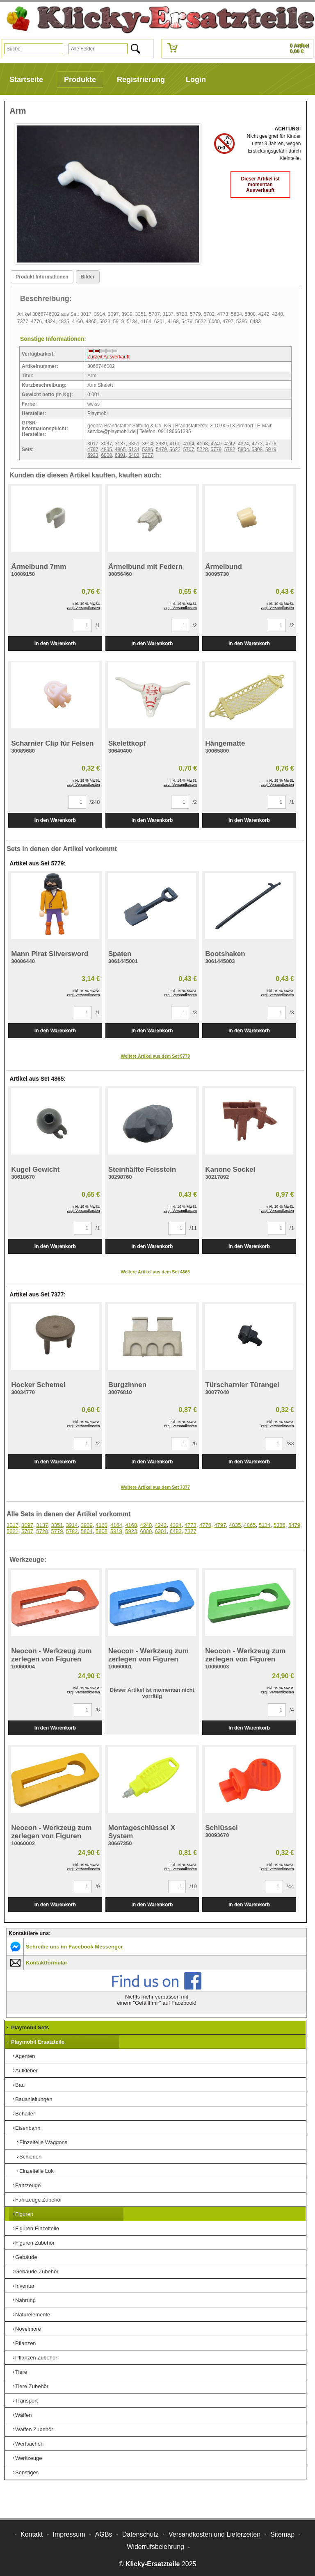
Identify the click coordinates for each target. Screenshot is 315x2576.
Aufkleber (26, 2070)
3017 (92, 444)
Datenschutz (140, 2534)
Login (196, 79)
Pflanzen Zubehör (36, 2358)
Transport (26, 2401)
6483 (133, 455)
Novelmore (28, 2329)
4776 (270, 444)
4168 (202, 444)
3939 (161, 444)
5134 (133, 449)
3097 (106, 444)
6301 (120, 455)
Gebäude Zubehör (37, 2271)
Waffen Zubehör (34, 2429)
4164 (188, 444)
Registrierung (141, 79)
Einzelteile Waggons (43, 2142)
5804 (243, 449)
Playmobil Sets (30, 2027)
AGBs (103, 2534)
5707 (188, 449)
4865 (120, 449)
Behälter (25, 2114)
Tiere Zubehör (31, 2386)
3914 (147, 444)
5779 (215, 449)
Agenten (25, 2056)
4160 (174, 444)
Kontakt (32, 2534)
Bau (20, 2085)
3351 (133, 444)
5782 (229, 449)
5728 (202, 449)
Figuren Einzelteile (37, 2228)
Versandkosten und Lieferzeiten (214, 2534)
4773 (257, 444)
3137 (120, 444)
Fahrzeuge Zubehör (38, 2200)
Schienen (30, 2157)
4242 (229, 444)
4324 (243, 444)
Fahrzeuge (28, 2185)
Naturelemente (32, 2314)
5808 (257, 449)
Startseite (26, 79)
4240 (215, 444)
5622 (174, 449)
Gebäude (26, 2257)
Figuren (24, 2214)
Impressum (68, 2534)
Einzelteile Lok (36, 2171)
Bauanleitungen (33, 2099)
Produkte (80, 79)
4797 (92, 449)
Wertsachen (29, 2444)
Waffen (23, 2415)
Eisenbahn (27, 2128)
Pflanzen (25, 2343)
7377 (147, 455)
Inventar (24, 2286)
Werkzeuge (28, 2458)
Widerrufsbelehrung (155, 2546)
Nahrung (25, 2300)
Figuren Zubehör (35, 2243)
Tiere (21, 2372)
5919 (270, 449)
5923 (92, 455)
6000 (106, 455)
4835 (106, 449)
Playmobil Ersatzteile (37, 2042)
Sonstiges (27, 2472)
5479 (161, 449)
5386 (147, 449)
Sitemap (282, 2534)
